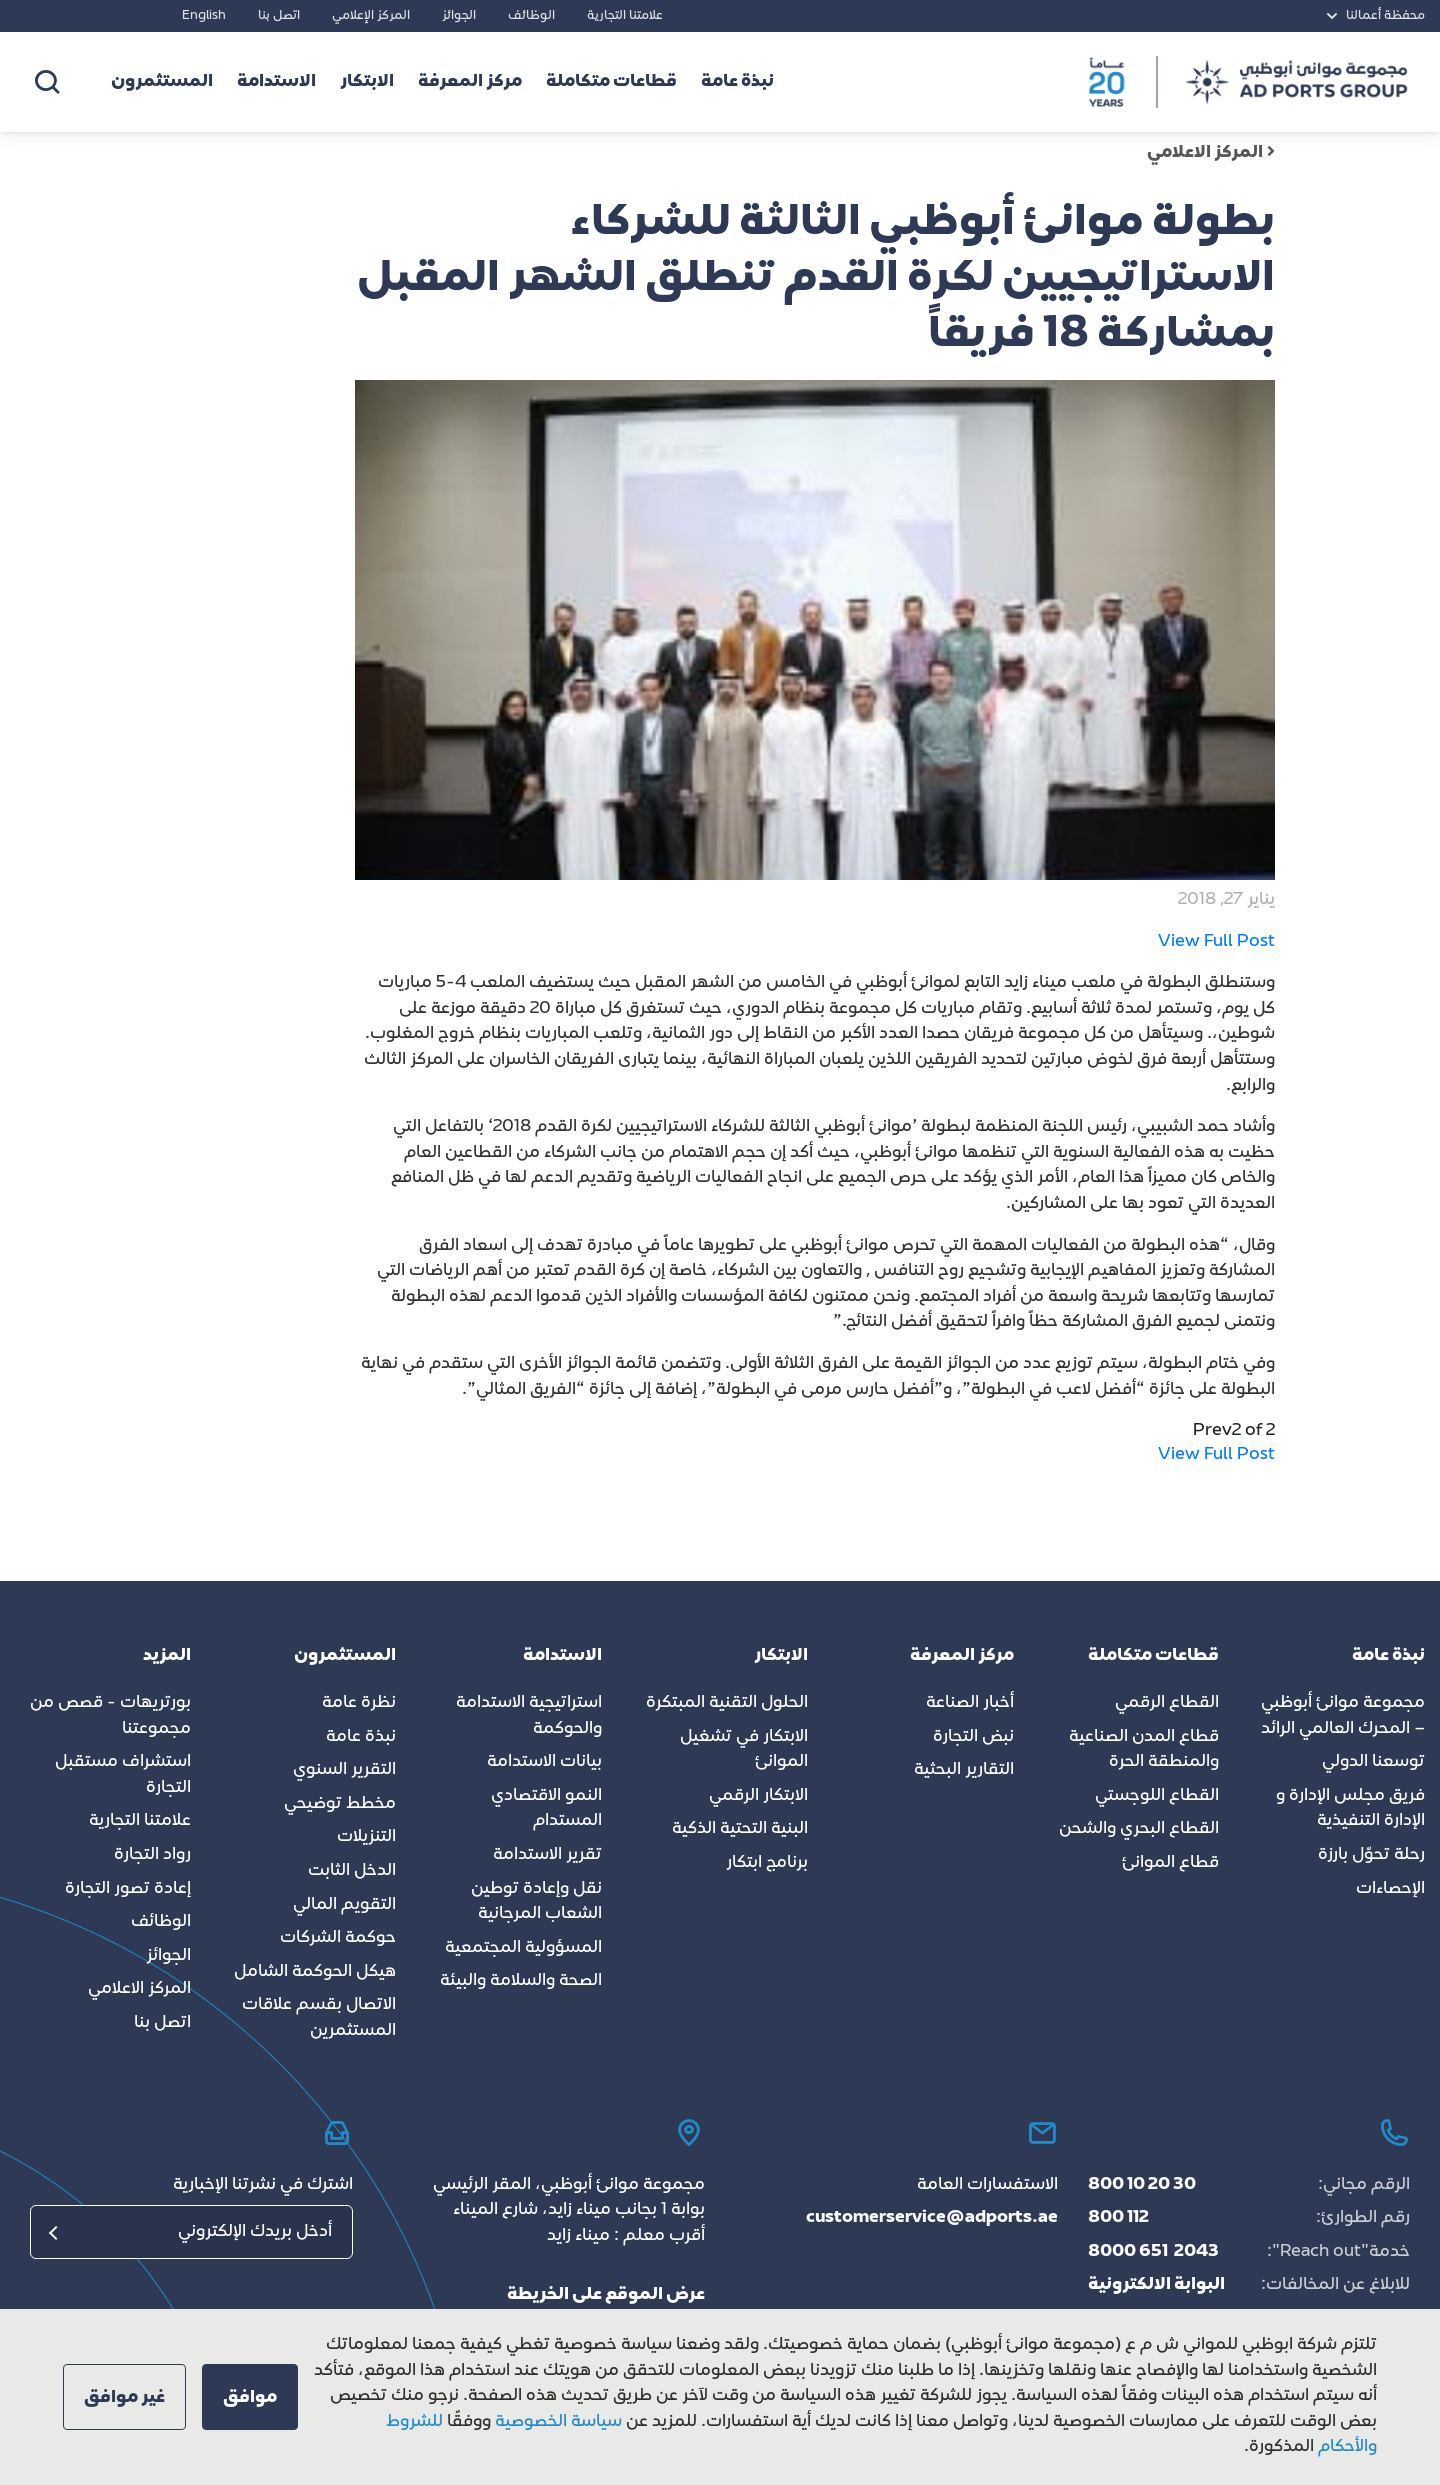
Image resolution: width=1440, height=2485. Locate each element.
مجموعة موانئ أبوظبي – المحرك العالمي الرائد (1343, 1716)
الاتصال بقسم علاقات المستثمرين (319, 2018)
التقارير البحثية (964, 1770)
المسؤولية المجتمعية (523, 1948)
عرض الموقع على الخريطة (606, 2295)
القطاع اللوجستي (1157, 1796)
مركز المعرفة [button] (470, 82)
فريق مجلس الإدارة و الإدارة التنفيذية (1350, 1809)
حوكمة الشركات (338, 1938)
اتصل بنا (279, 16)
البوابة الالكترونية (1156, 2285)
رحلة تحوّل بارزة (1371, 1855)
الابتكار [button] (367, 82)
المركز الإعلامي (371, 16)
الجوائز (459, 16)
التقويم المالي (344, 1905)
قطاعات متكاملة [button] (611, 82)
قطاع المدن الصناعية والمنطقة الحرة (1144, 1750)
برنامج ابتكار (767, 1863)
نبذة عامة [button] (737, 82)
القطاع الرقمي (1167, 1703)
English (204, 16)
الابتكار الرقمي (758, 1796)
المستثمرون (162, 82)
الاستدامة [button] (276, 82)
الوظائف (531, 16)
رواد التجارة (152, 1855)
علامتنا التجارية (625, 16)
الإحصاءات (1390, 1889)
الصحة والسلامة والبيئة (521, 1981)
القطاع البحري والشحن (1139, 1829)
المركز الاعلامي (1211, 153)
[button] (250, 2397)
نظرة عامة (359, 1703)
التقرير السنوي (344, 1770)
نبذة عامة (361, 1737)
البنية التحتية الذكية (740, 1829)
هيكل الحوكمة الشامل (315, 1972)
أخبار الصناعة (970, 1703)
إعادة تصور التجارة (128, 1889)
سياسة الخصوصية (556, 2422)
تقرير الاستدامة (547, 1855)
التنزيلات (366, 1837)
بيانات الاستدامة (544, 1762)
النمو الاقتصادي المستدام (546, 1809)
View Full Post (1216, 942)
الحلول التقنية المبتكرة (727, 1703)
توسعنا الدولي (1373, 1762)
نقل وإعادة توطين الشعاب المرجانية (536, 1902)
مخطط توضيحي (340, 1804)
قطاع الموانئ (1170, 1863)
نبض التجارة (973, 1737)
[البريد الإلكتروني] (191, 2232)
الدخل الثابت (352, 1871)
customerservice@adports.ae (932, 2218)
